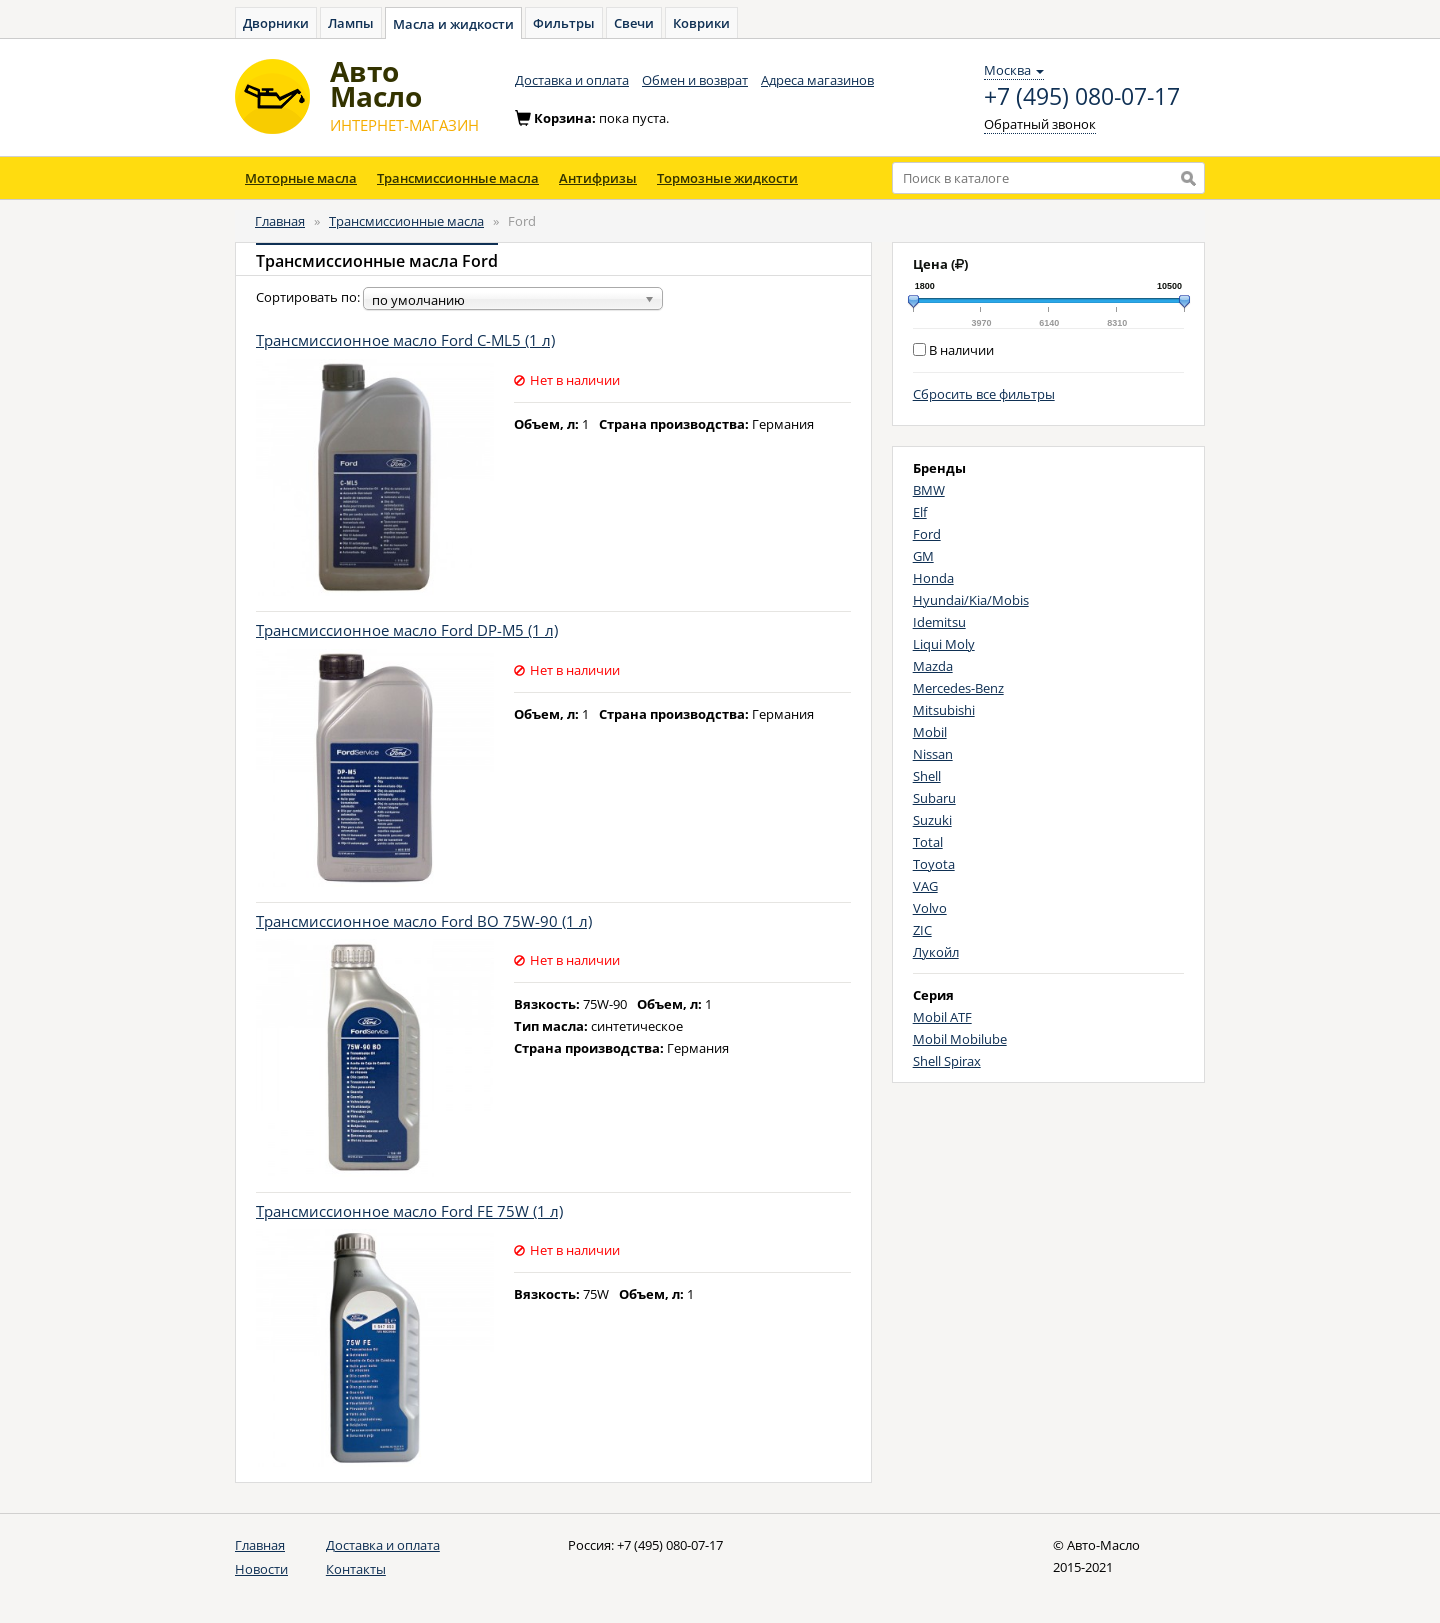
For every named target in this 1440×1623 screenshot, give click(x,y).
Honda (933, 578)
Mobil (930, 732)
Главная (280, 221)
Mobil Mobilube (960, 1039)
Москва (1014, 70)
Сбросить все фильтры (984, 394)
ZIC (922, 930)
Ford (927, 534)
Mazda (933, 666)
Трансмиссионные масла (458, 178)
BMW (929, 490)
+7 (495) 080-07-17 (1082, 97)
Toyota (934, 864)
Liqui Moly (944, 644)
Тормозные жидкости (727, 178)
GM (923, 556)
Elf (920, 512)
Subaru (934, 798)
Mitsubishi (944, 710)
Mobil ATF (942, 1017)
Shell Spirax (947, 1061)
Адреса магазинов (817, 80)
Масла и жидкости (453, 24)
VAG (925, 886)
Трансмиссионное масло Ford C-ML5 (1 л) (405, 340)
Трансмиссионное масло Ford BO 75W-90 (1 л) (424, 921)
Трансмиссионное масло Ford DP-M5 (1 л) (407, 630)
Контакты (356, 1569)
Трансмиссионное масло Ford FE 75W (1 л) (409, 1211)
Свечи (634, 23)
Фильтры (564, 23)
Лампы (351, 23)
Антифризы (598, 178)
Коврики (701, 23)
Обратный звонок (1040, 124)
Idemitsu (939, 622)
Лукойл (936, 952)
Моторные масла (301, 178)
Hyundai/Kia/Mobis (971, 600)
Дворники (276, 23)
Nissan (933, 754)
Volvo (930, 908)
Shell (927, 776)
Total (928, 842)
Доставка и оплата (572, 80)
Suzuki (932, 820)
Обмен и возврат (695, 80)
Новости (261, 1569)
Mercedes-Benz (958, 688)
